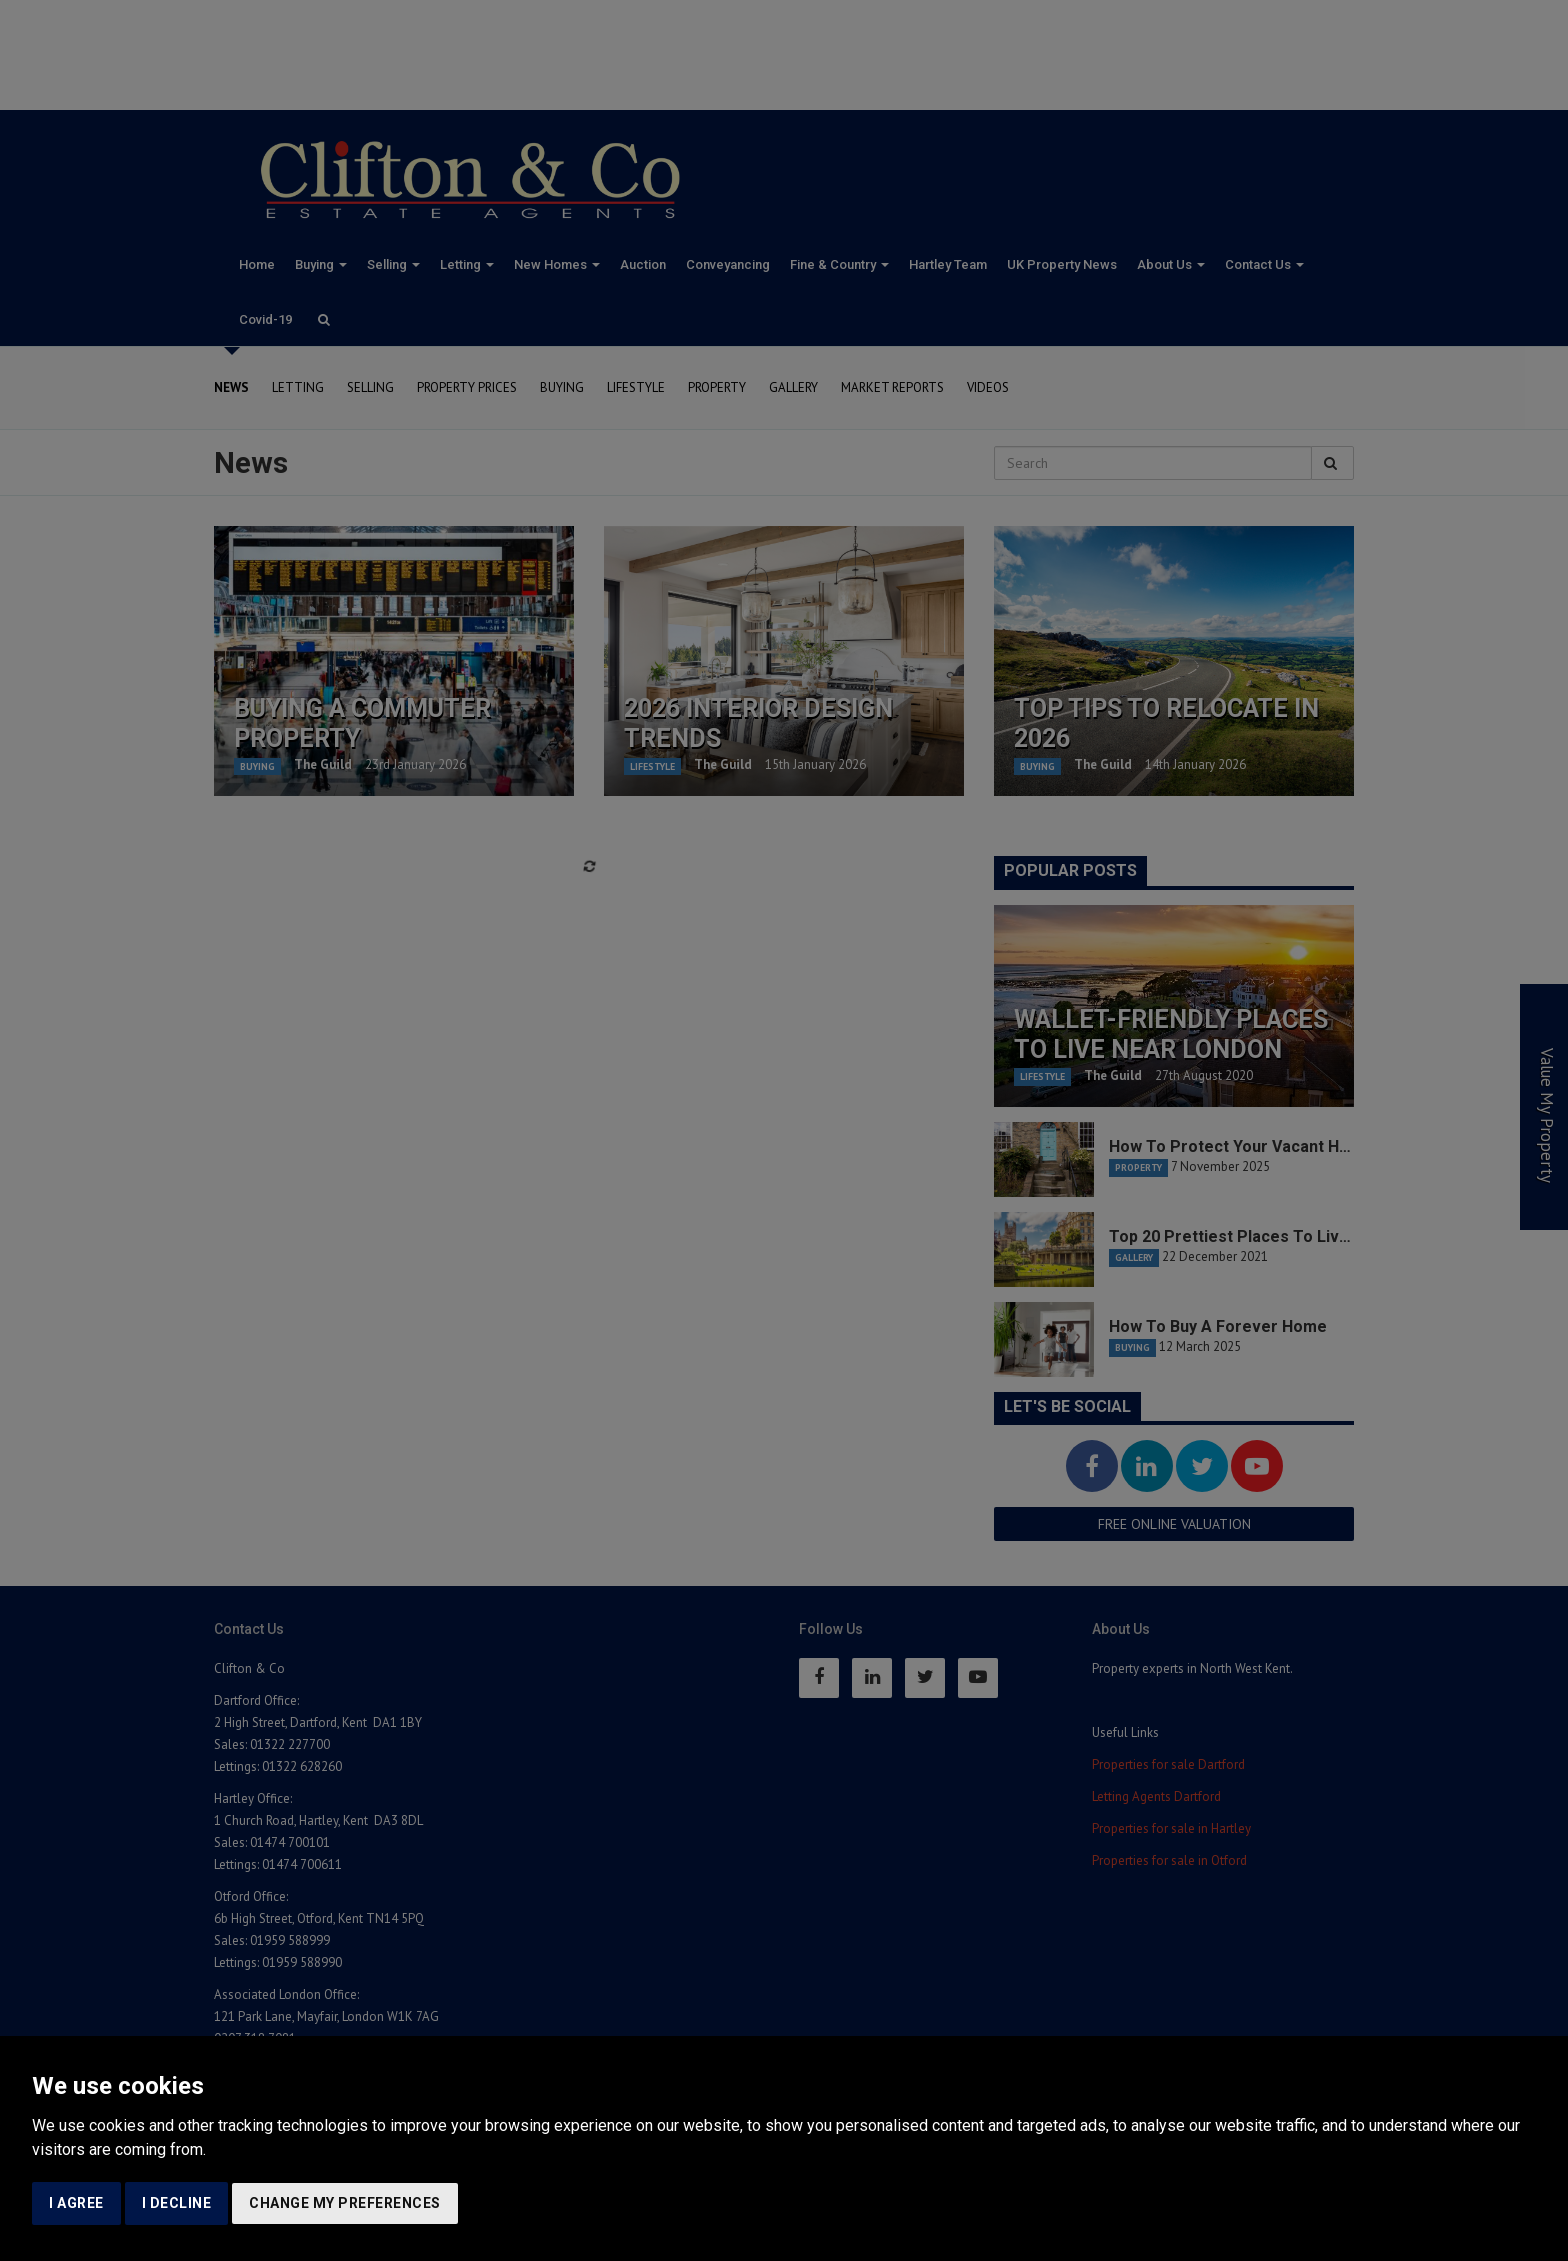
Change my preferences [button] (345, 2203)
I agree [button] (76, 2203)
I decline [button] (177, 2203)
